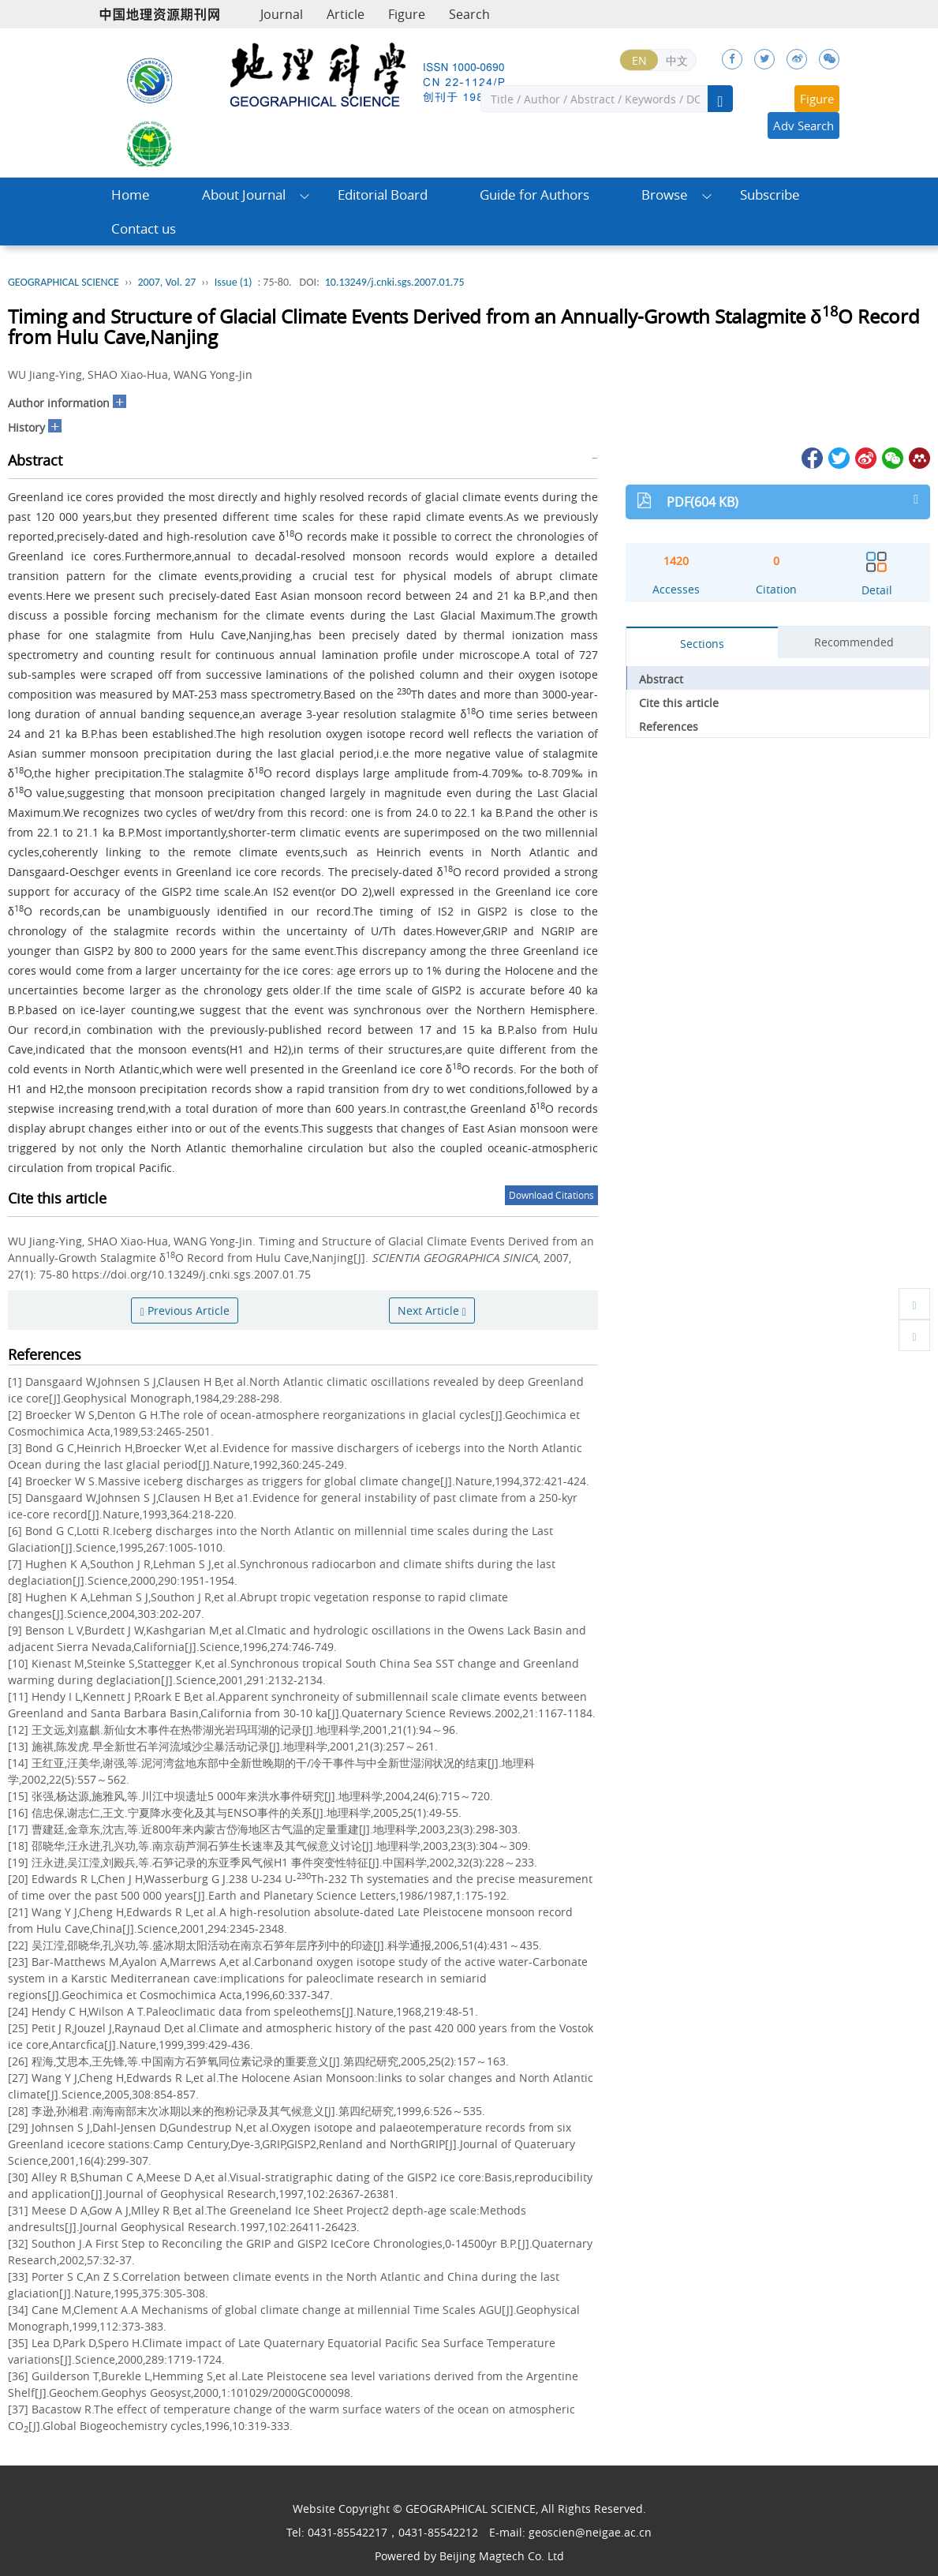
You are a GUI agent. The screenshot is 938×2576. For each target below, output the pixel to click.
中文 (677, 60)
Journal (281, 14)
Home (130, 194)
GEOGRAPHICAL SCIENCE (63, 282)
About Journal (244, 194)
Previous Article (184, 1310)
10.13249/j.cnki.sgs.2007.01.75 (395, 282)
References (668, 726)
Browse (664, 194)
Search (469, 14)
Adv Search (803, 125)
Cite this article (679, 702)
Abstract (661, 679)
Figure (406, 14)
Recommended (854, 642)
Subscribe (770, 194)
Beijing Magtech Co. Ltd (501, 2555)
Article (345, 14)
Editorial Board (383, 194)
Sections (702, 643)
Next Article (432, 1310)
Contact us (143, 228)
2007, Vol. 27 (166, 282)
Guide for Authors (534, 194)
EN (639, 60)
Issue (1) (233, 282)
